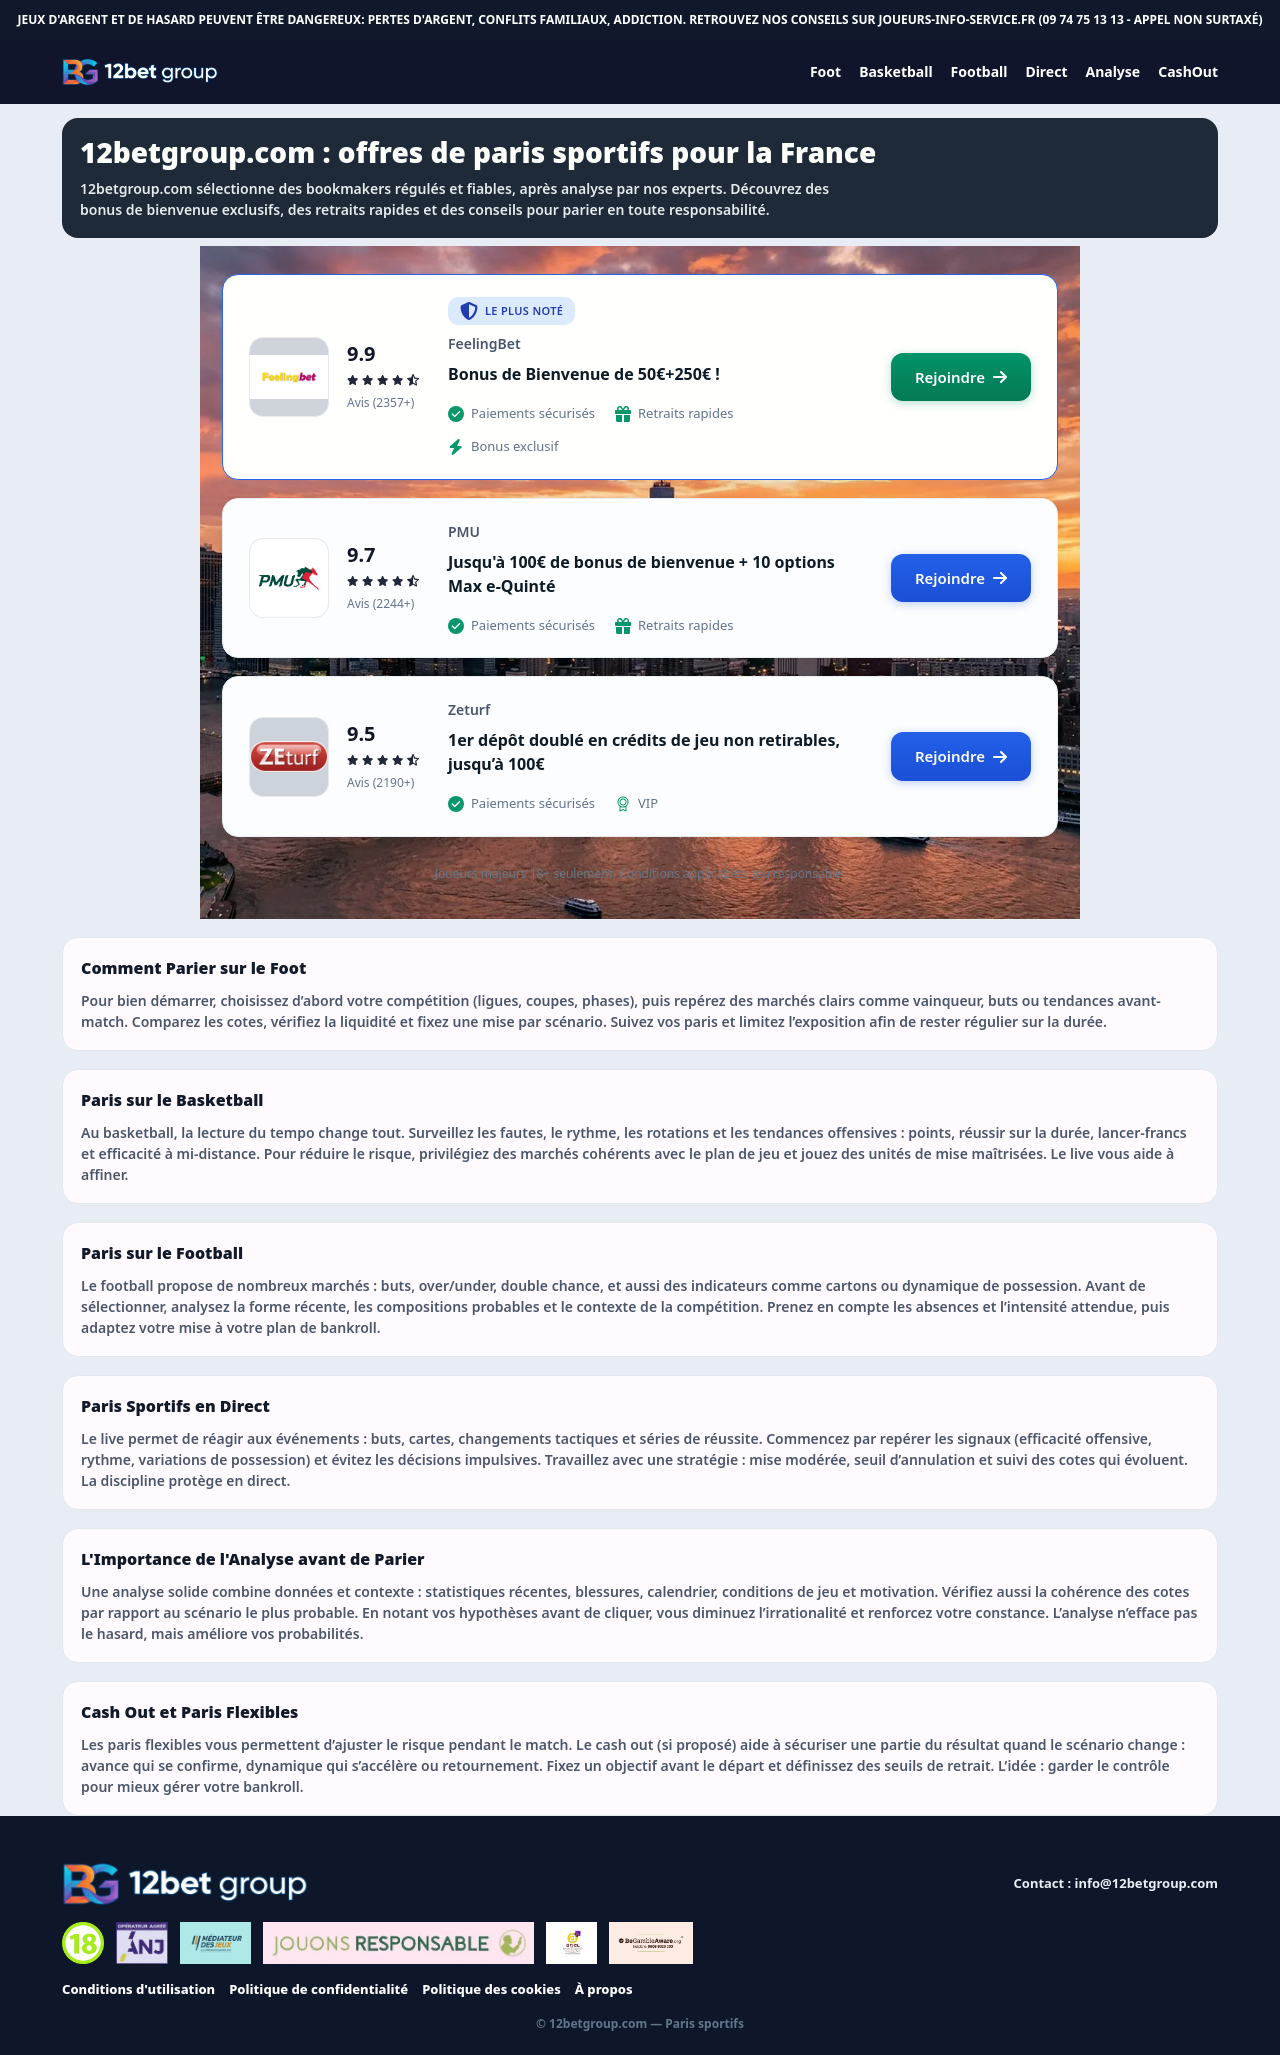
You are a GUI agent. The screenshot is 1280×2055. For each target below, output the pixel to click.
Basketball (895, 71)
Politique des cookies (491, 1989)
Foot (825, 71)
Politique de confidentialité (318, 1989)
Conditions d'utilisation (138, 1989)
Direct (1046, 71)
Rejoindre (961, 377)
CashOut (1188, 71)
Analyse (1113, 71)
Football (979, 71)
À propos (604, 1989)
